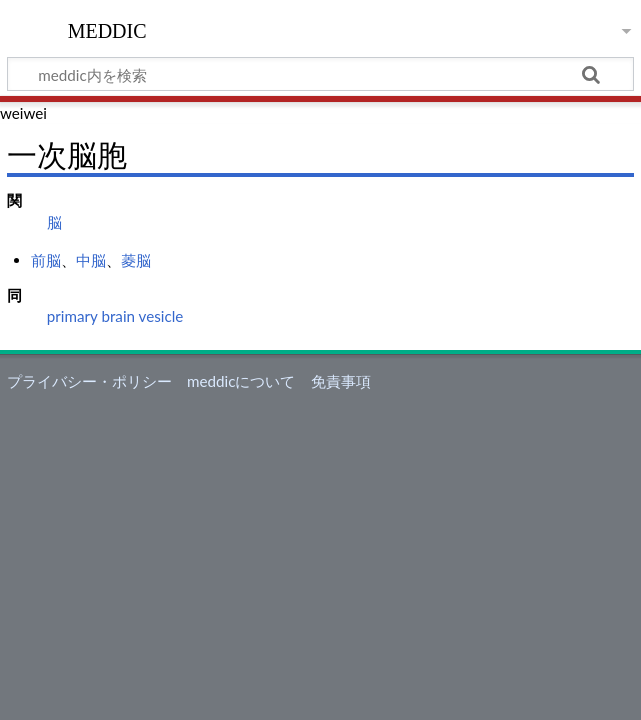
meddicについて (241, 381)
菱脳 (136, 260)
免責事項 (341, 381)
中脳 (91, 260)
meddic (107, 29)
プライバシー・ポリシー (89, 381)
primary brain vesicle (115, 316)
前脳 (46, 260)
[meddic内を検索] (320, 74)
